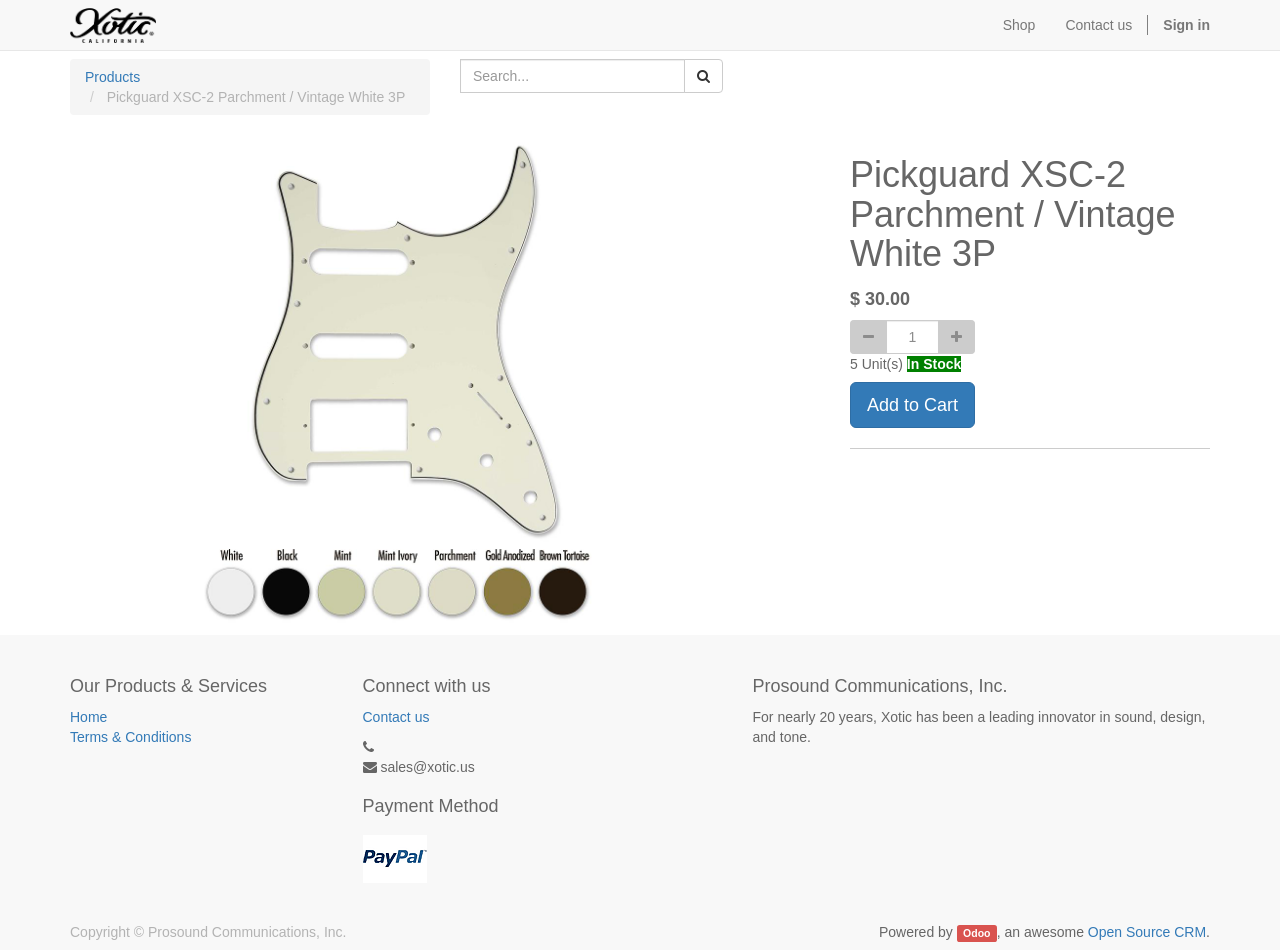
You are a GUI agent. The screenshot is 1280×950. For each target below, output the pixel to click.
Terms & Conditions (130, 737)
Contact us (396, 717)
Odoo (976, 933)
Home (88, 717)
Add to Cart (912, 405)
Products (112, 77)
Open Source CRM (1147, 932)
